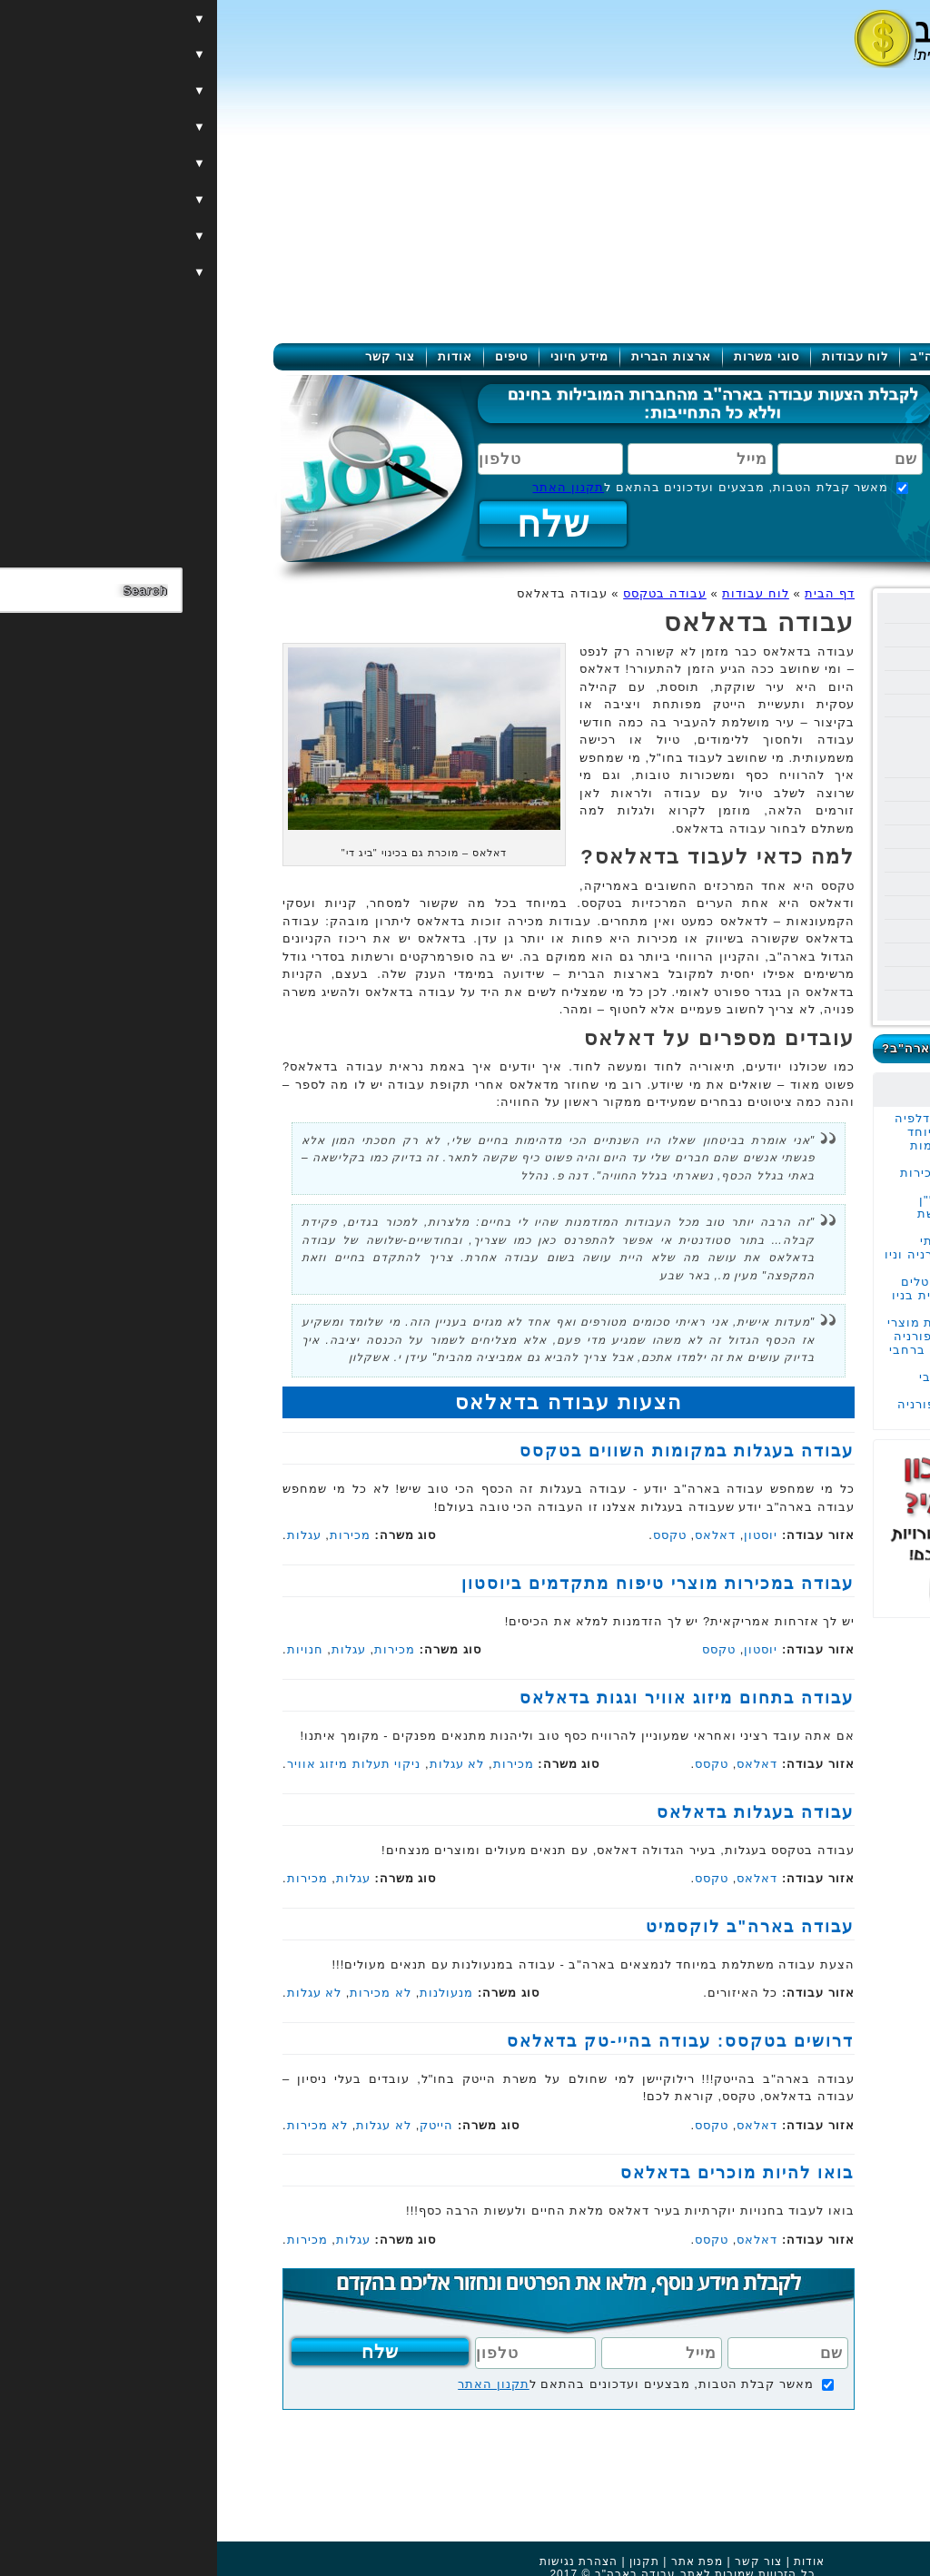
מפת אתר (480, 2561)
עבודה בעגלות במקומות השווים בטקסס (766, 1152)
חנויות (88, 1649)
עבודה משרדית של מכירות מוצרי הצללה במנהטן (761, 1179)
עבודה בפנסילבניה (789, 837)
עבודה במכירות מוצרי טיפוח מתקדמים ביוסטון (440, 1583)
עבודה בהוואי (803, 682)
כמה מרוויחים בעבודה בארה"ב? (760, 1048)
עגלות (87, 1535)
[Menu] (859, 39)
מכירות (133, 1535)
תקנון (427, 2561)
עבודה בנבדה (804, 789)
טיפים (294, 356)
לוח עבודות (638, 356)
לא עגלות (240, 1764)
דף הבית (613, 593)
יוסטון (543, 1535)
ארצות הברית (454, 356)
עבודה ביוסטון (793, 727)
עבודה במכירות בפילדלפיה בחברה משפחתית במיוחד (758, 1125)
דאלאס (498, 1535)
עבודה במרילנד (799, 955)
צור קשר (173, 356)
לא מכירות (163, 1992)
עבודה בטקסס (802, 706)
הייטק (219, 2125)
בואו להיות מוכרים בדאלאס (520, 2173)
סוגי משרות (549, 356)
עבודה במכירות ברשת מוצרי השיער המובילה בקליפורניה (754, 1329)
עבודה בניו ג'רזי (797, 931)
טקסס (455, 1535)
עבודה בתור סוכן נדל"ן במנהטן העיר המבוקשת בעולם (769, 1213)
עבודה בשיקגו (803, 884)
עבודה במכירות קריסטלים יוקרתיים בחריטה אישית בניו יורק (757, 1295)
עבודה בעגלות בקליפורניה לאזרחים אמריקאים (759, 1411)
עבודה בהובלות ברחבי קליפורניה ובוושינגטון (770, 1383)
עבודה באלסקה (797, 860)
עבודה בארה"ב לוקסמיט (533, 1927)
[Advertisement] (465, 207)
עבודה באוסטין (791, 747)
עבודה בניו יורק (798, 611)
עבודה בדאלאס (789, 767)
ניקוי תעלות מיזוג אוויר (137, 1764)
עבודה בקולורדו (796, 1002)
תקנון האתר (351, 487)
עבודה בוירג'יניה (795, 978)
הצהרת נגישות (361, 2561)
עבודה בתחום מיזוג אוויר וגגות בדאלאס (469, 1698)
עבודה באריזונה (796, 813)
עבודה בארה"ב (738, 356)
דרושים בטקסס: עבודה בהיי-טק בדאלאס (463, 2041)
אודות (238, 356)
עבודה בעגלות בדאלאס (538, 1812)
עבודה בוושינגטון (794, 907)
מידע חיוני (362, 356)
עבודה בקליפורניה (790, 659)
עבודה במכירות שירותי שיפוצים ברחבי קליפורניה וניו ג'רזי (753, 1254)
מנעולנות (229, 1992)
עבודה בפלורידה (795, 635)
